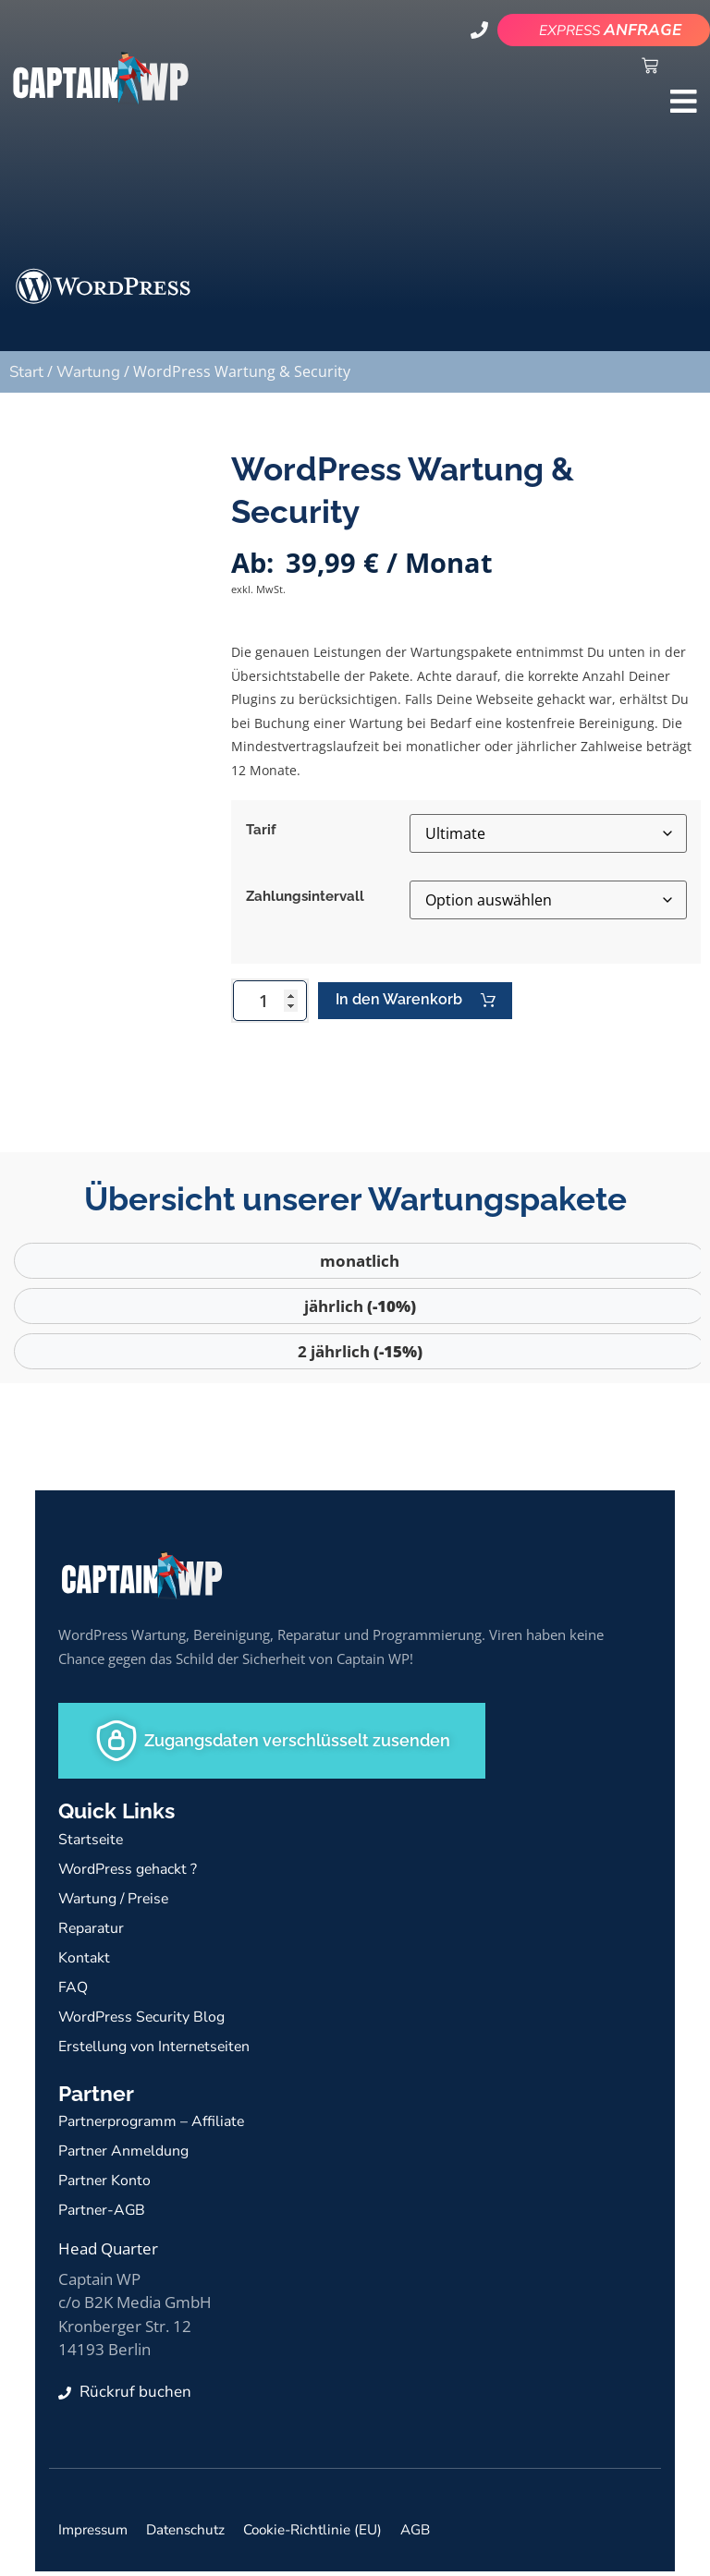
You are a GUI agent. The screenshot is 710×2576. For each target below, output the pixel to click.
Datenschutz (200, 2534)
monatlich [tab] (359, 1265)
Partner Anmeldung (128, 2155)
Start (26, 372)
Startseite (92, 1842)
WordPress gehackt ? (133, 1872)
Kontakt (86, 1961)
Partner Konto (107, 2184)
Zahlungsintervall (305, 896)
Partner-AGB (104, 2214)
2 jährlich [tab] (360, 1356)
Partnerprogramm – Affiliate (157, 2125)
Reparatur (93, 1931)
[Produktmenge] (270, 1002)
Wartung (88, 372)
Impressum (97, 2534)
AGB (450, 2534)
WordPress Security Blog (146, 2020)
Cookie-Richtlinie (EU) (339, 2534)
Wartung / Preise (118, 1902)
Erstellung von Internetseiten (160, 2049)
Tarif (261, 829)
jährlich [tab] (360, 1310)
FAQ (73, 1990)
